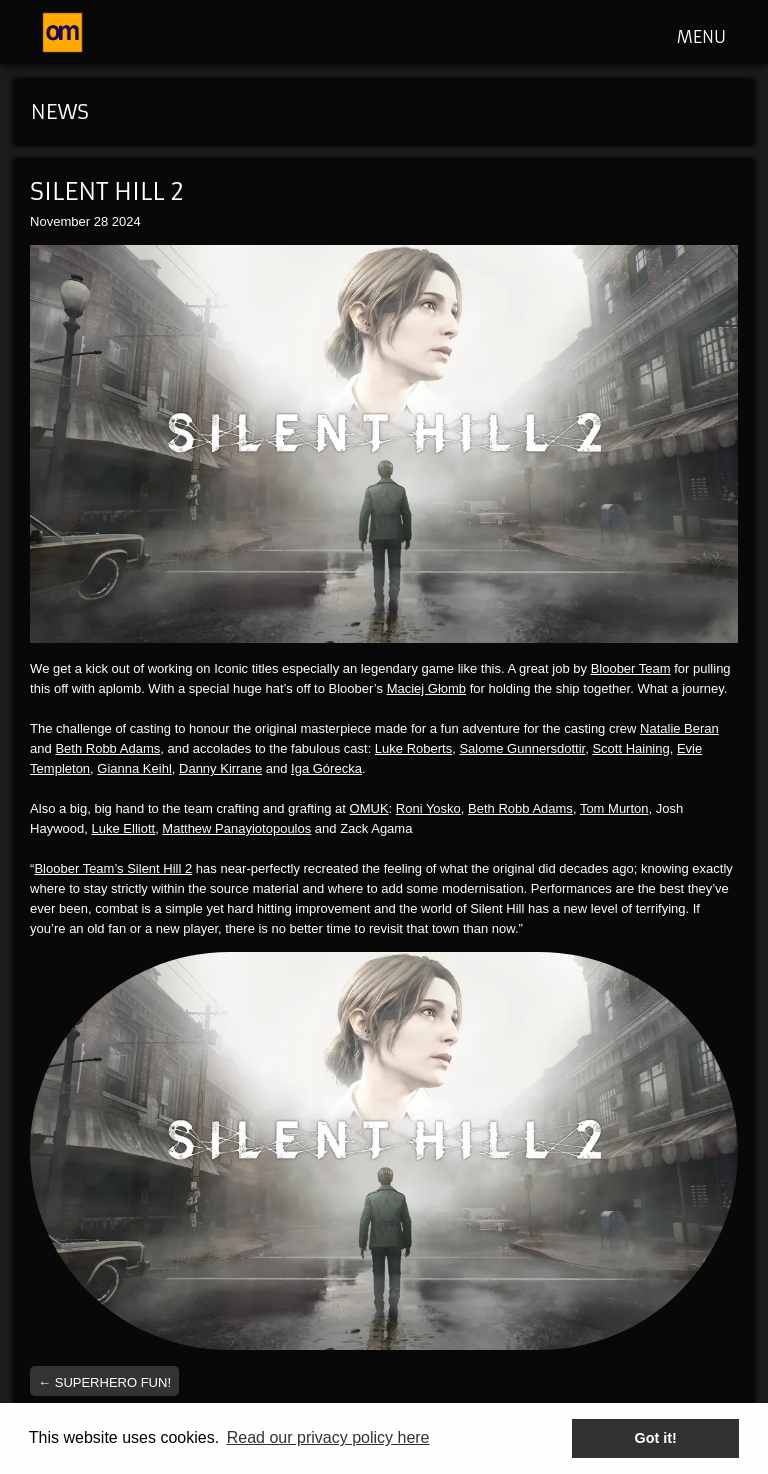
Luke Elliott (124, 828)
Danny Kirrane (220, 768)
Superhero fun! (104, 1382)
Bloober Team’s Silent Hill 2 (113, 868)
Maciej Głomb (426, 688)
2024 (126, 221)
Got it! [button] (656, 1438)
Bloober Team (631, 668)
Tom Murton (614, 808)
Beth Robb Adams (107, 748)
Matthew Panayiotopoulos (236, 828)
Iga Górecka (326, 768)
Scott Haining (630, 748)
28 (101, 221)
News (60, 111)
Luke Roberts (413, 748)
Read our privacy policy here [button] (328, 1437)
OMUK (369, 808)
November (60, 221)
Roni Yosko (428, 808)
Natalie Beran (679, 728)
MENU (701, 37)
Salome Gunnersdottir (522, 748)
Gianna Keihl (134, 768)
